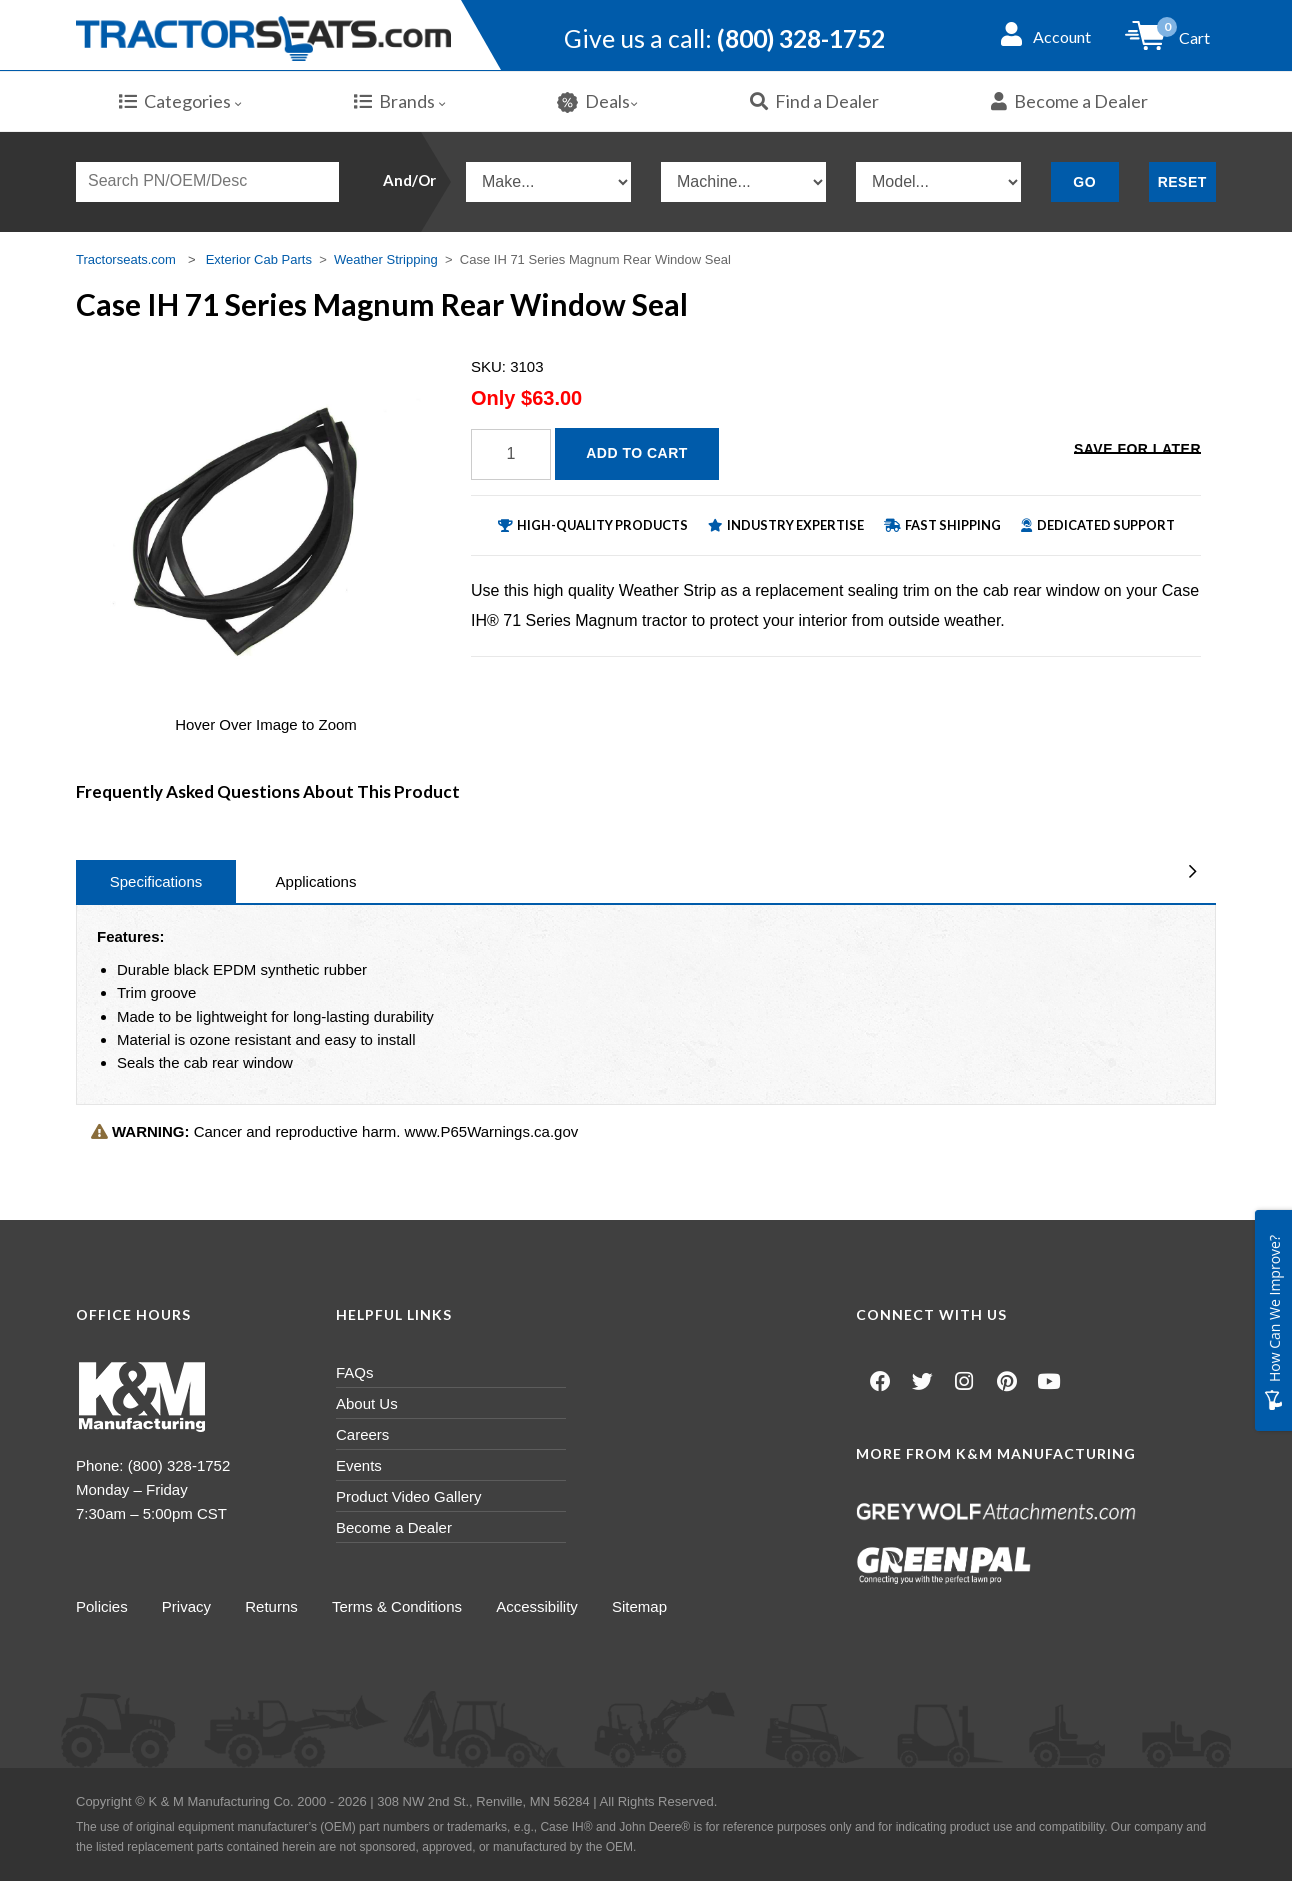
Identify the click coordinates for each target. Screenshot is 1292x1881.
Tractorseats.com (126, 259)
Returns (273, 1606)
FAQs (355, 1372)
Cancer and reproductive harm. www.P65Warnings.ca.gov (334, 1131)
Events (359, 1465)
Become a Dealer (1069, 101)
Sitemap (644, 1606)
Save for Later (1137, 452)
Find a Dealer (814, 101)
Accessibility (541, 1606)
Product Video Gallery (409, 1496)
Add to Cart (637, 453)
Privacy (187, 1606)
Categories (180, 101)
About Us (367, 1403)
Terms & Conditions (400, 1606)
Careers (362, 1434)
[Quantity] (511, 454)
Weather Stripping (386, 259)
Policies (102, 1606)
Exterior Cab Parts (259, 259)
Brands (400, 101)
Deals (597, 101)
